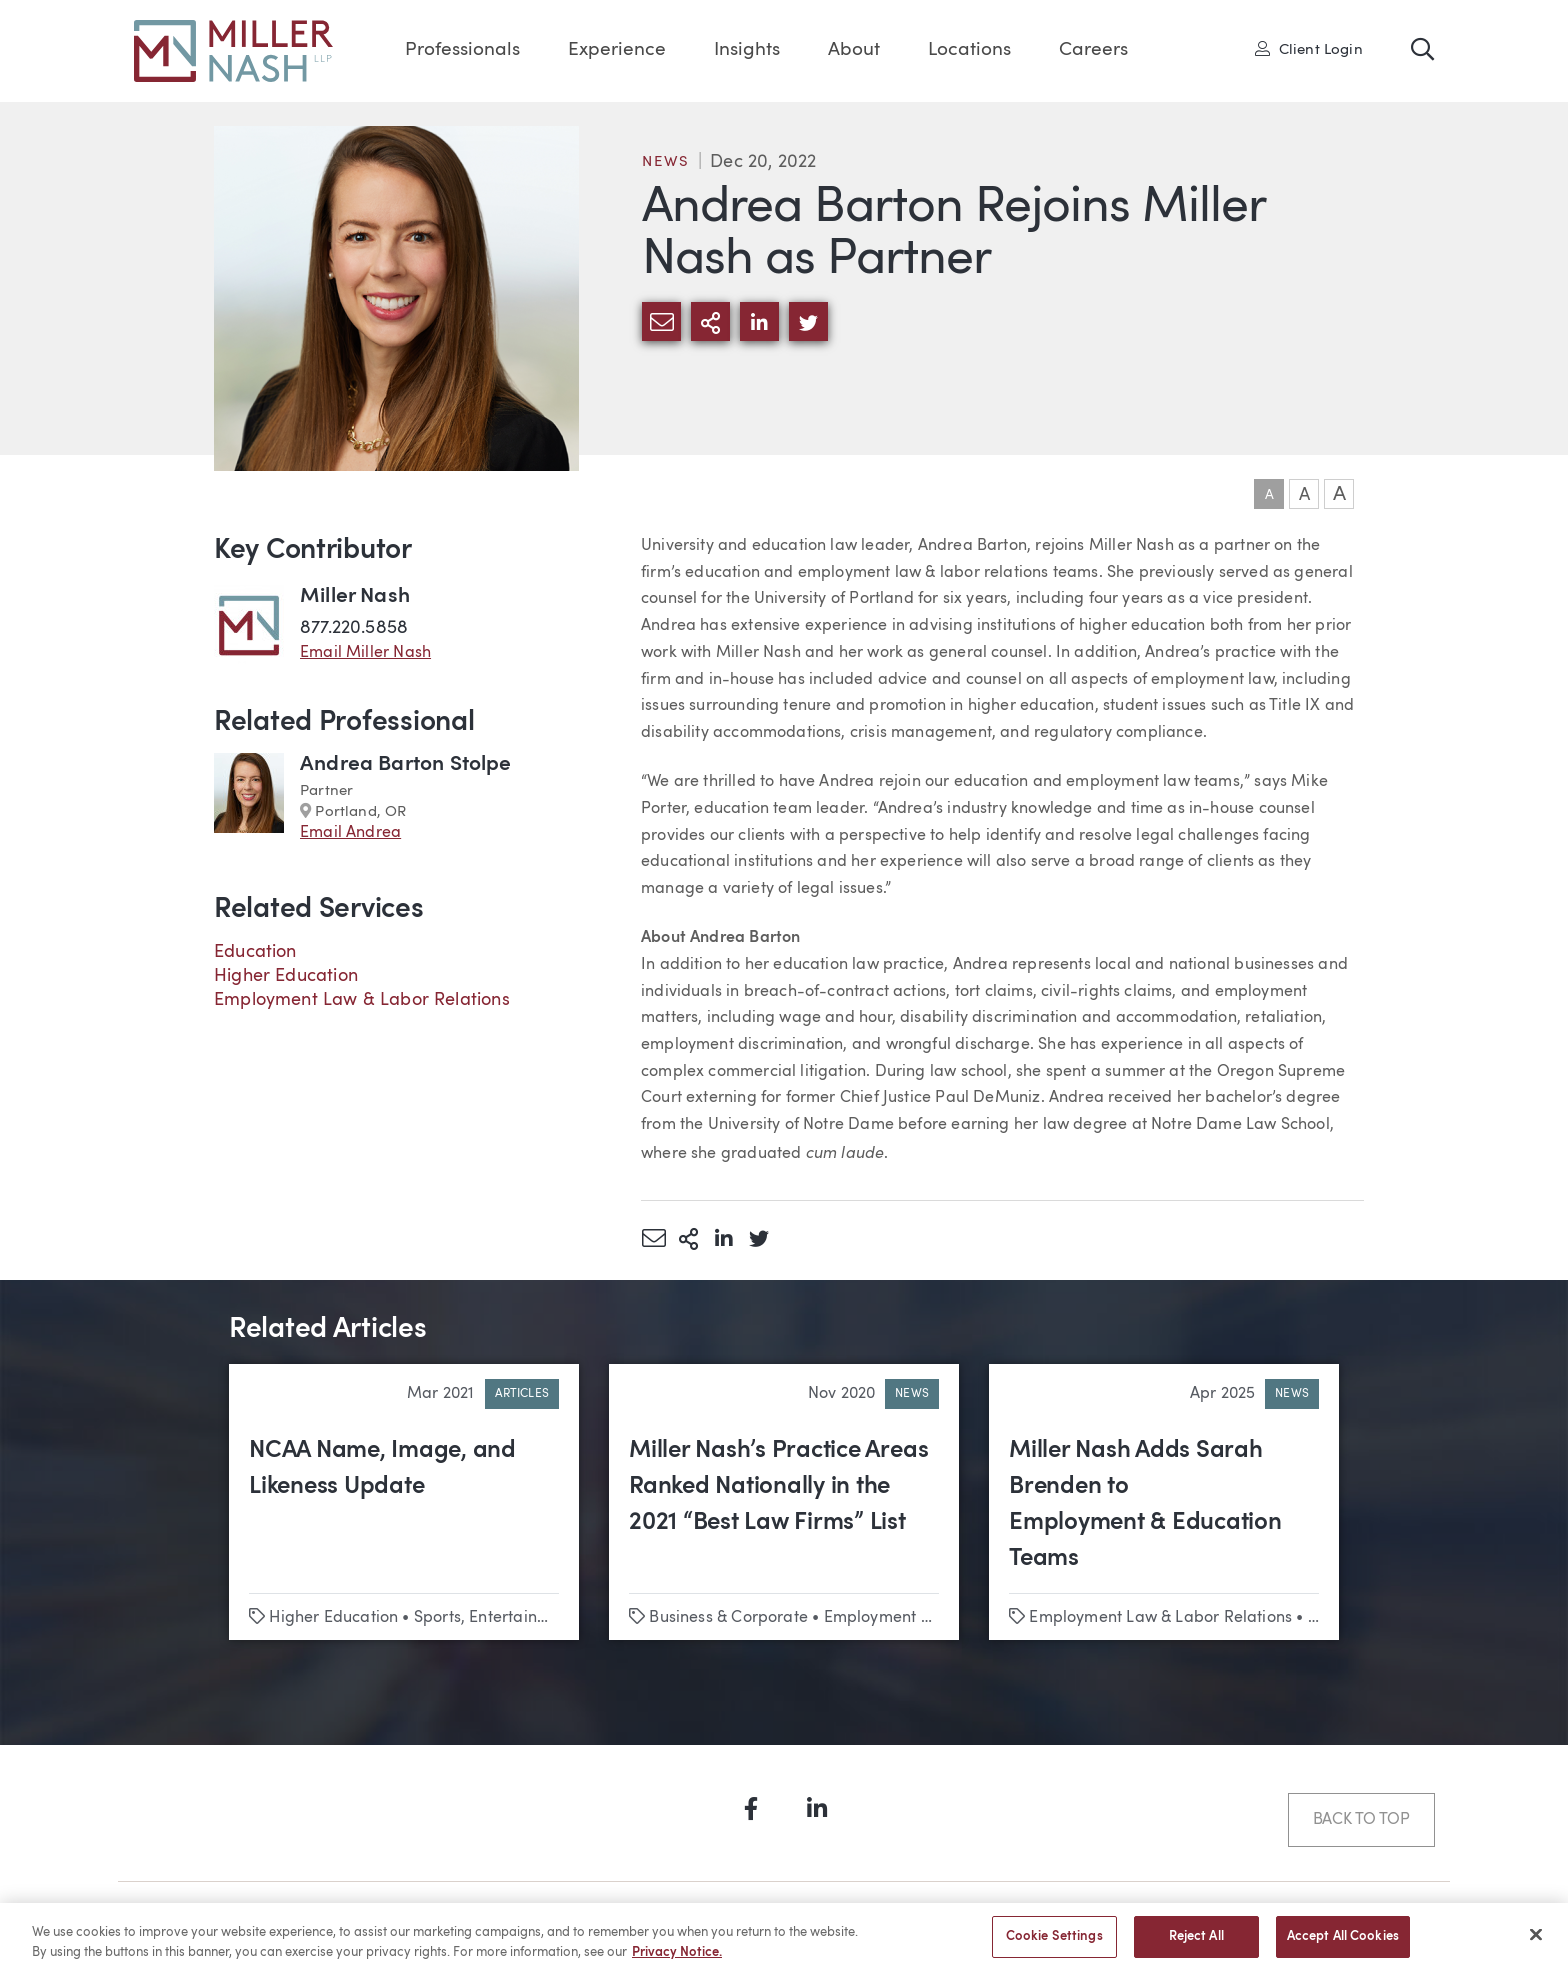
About (854, 50)
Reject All (1196, 1945)
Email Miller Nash (365, 653)
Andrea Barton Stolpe (406, 764)
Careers (1093, 50)
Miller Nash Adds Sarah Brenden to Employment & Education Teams (1145, 1505)
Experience (617, 50)
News (666, 162)
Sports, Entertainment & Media (528, 1618)
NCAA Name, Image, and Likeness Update (382, 1469)
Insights (747, 50)
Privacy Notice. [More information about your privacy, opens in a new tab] (677, 1960)
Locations (969, 50)
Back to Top (1361, 1820)
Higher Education (286, 976)
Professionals (462, 50)
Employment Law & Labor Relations (362, 1000)
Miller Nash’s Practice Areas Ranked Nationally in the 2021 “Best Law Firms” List (778, 1487)
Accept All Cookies (1343, 1945)
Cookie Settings (1054, 1945)
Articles (522, 1394)
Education (255, 952)
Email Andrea (350, 833)
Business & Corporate (728, 1618)
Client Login (1309, 49)
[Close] (1536, 1944)
